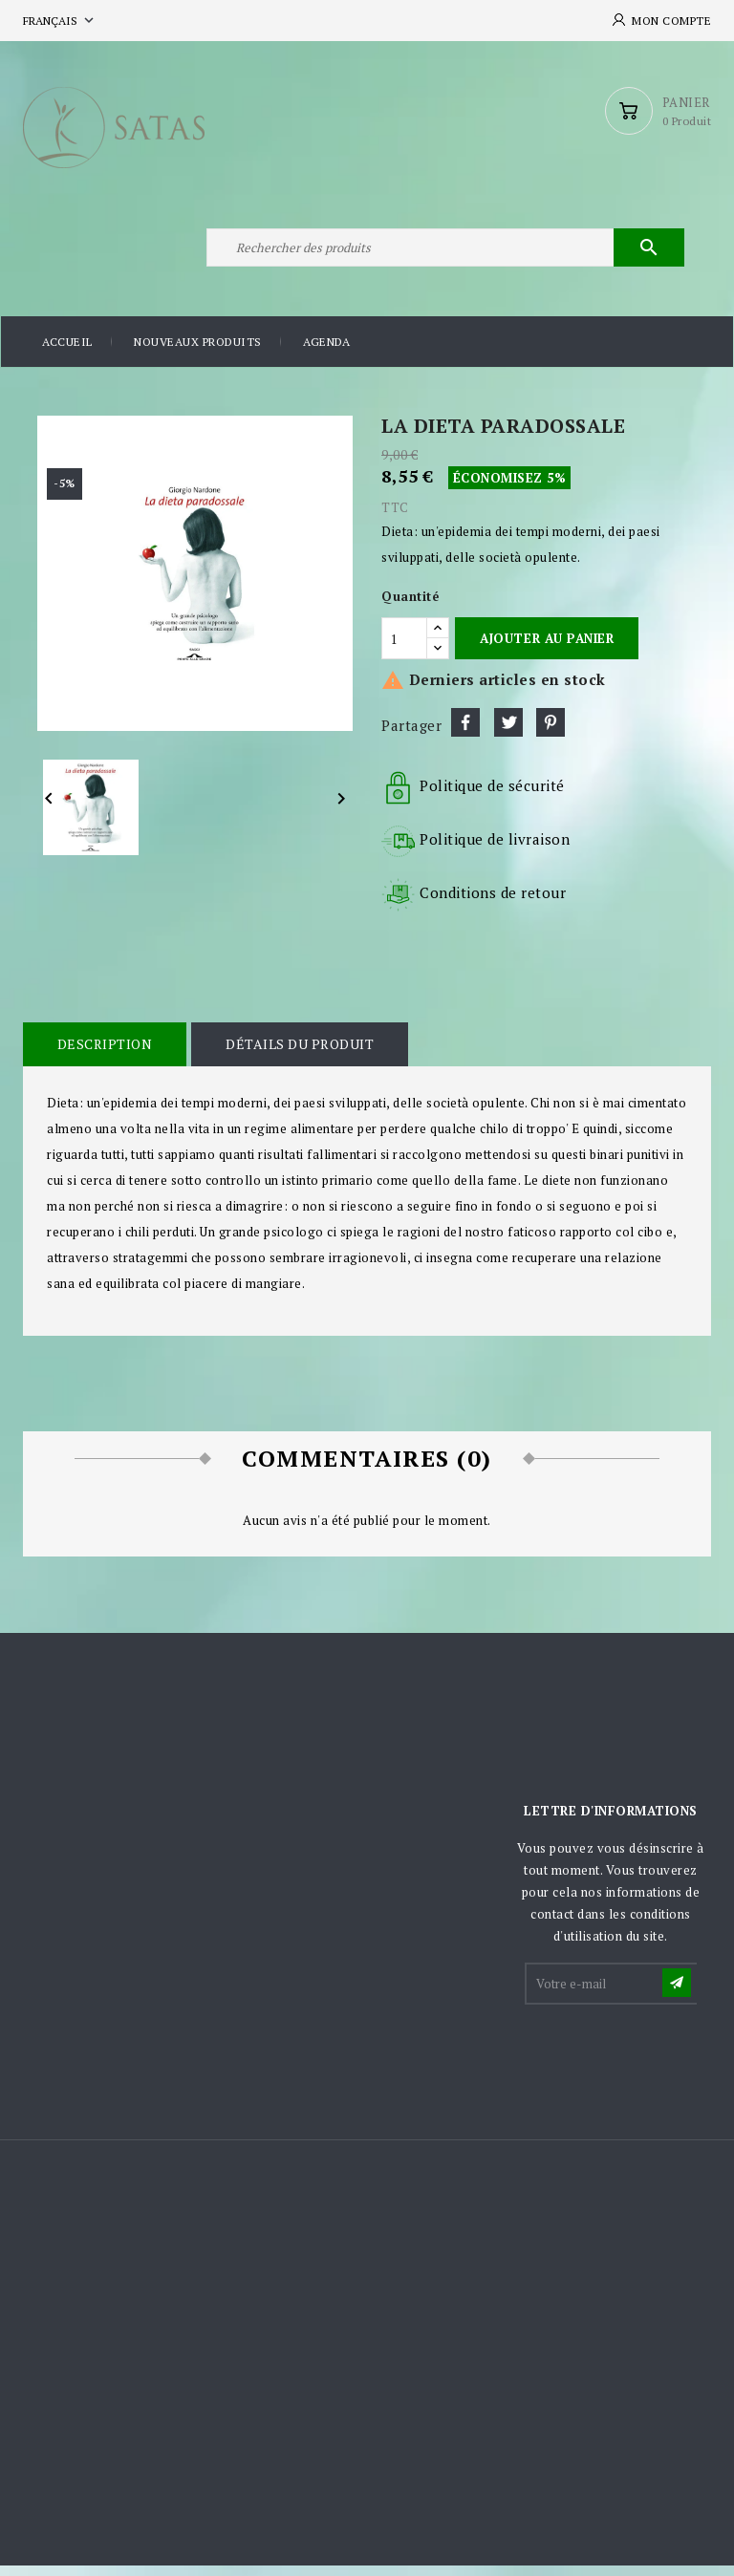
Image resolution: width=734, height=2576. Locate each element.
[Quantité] (404, 649)
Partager (465, 733)
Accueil (67, 353)
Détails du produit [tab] (298, 1055)
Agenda (326, 353)
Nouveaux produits (198, 353)
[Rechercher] (443, 256)
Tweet (508, 733)
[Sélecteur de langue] (60, 21)
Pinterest (550, 733)
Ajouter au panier (547, 648)
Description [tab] (104, 1055)
